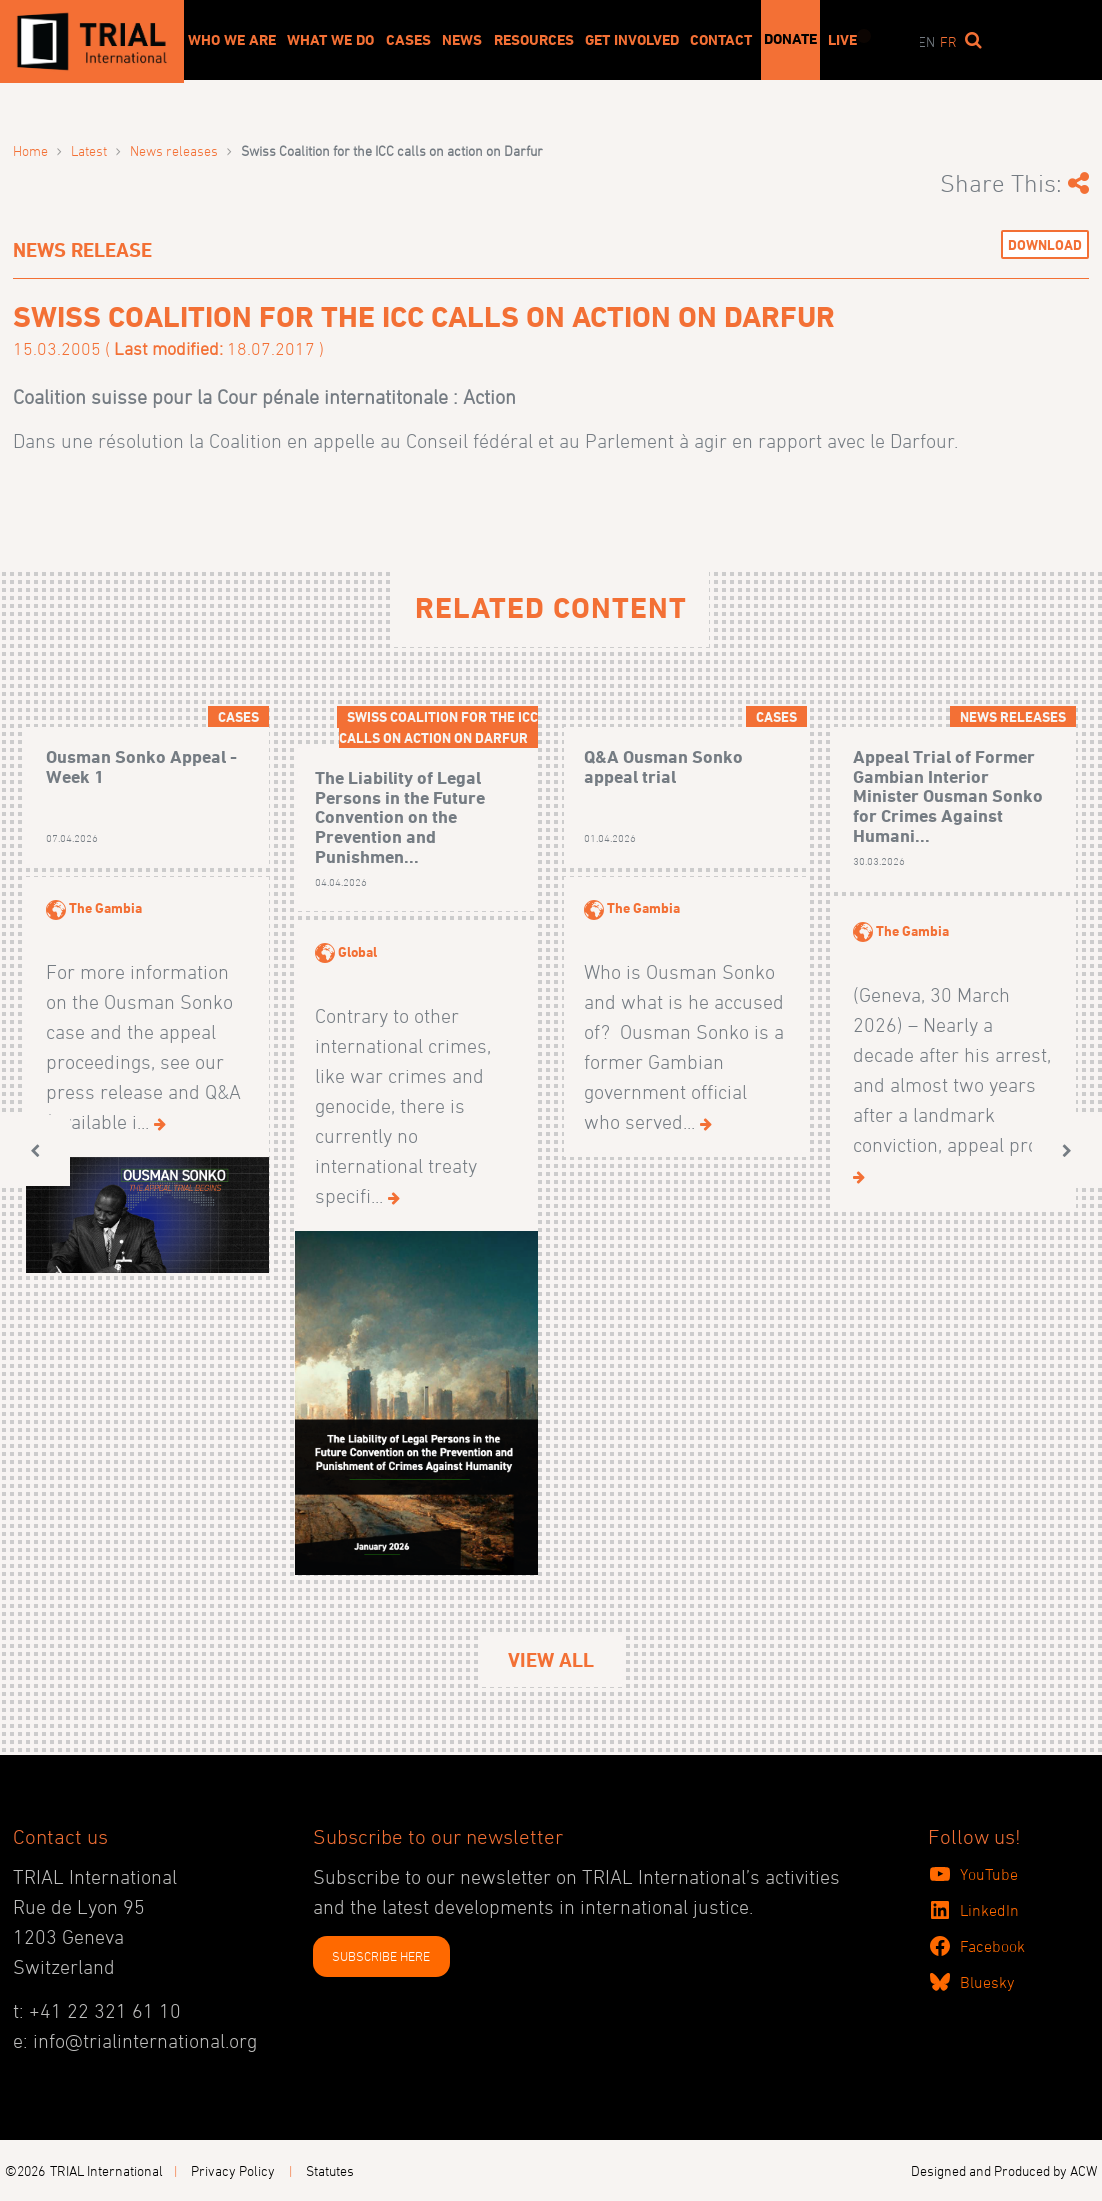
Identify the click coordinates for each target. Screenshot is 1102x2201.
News (462, 40)
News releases (174, 150)
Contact (721, 40)
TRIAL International (106, 2170)
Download (1045, 244)
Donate (790, 39)
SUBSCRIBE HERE (381, 1956)
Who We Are (232, 40)
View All (551, 1660)
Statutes (330, 2170)
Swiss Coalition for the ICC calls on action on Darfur (438, 727)
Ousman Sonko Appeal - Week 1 (141, 766)
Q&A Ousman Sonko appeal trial (663, 766)
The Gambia (105, 907)
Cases (408, 40)
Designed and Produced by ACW (1004, 2170)
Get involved (632, 40)
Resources (534, 40)
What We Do (330, 40)
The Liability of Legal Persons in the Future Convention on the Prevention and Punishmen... (400, 817)
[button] (35, 1150)
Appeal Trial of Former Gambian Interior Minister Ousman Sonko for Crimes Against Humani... (948, 796)
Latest (89, 150)
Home (30, 150)
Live (842, 40)
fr (948, 41)
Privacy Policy (233, 2170)
